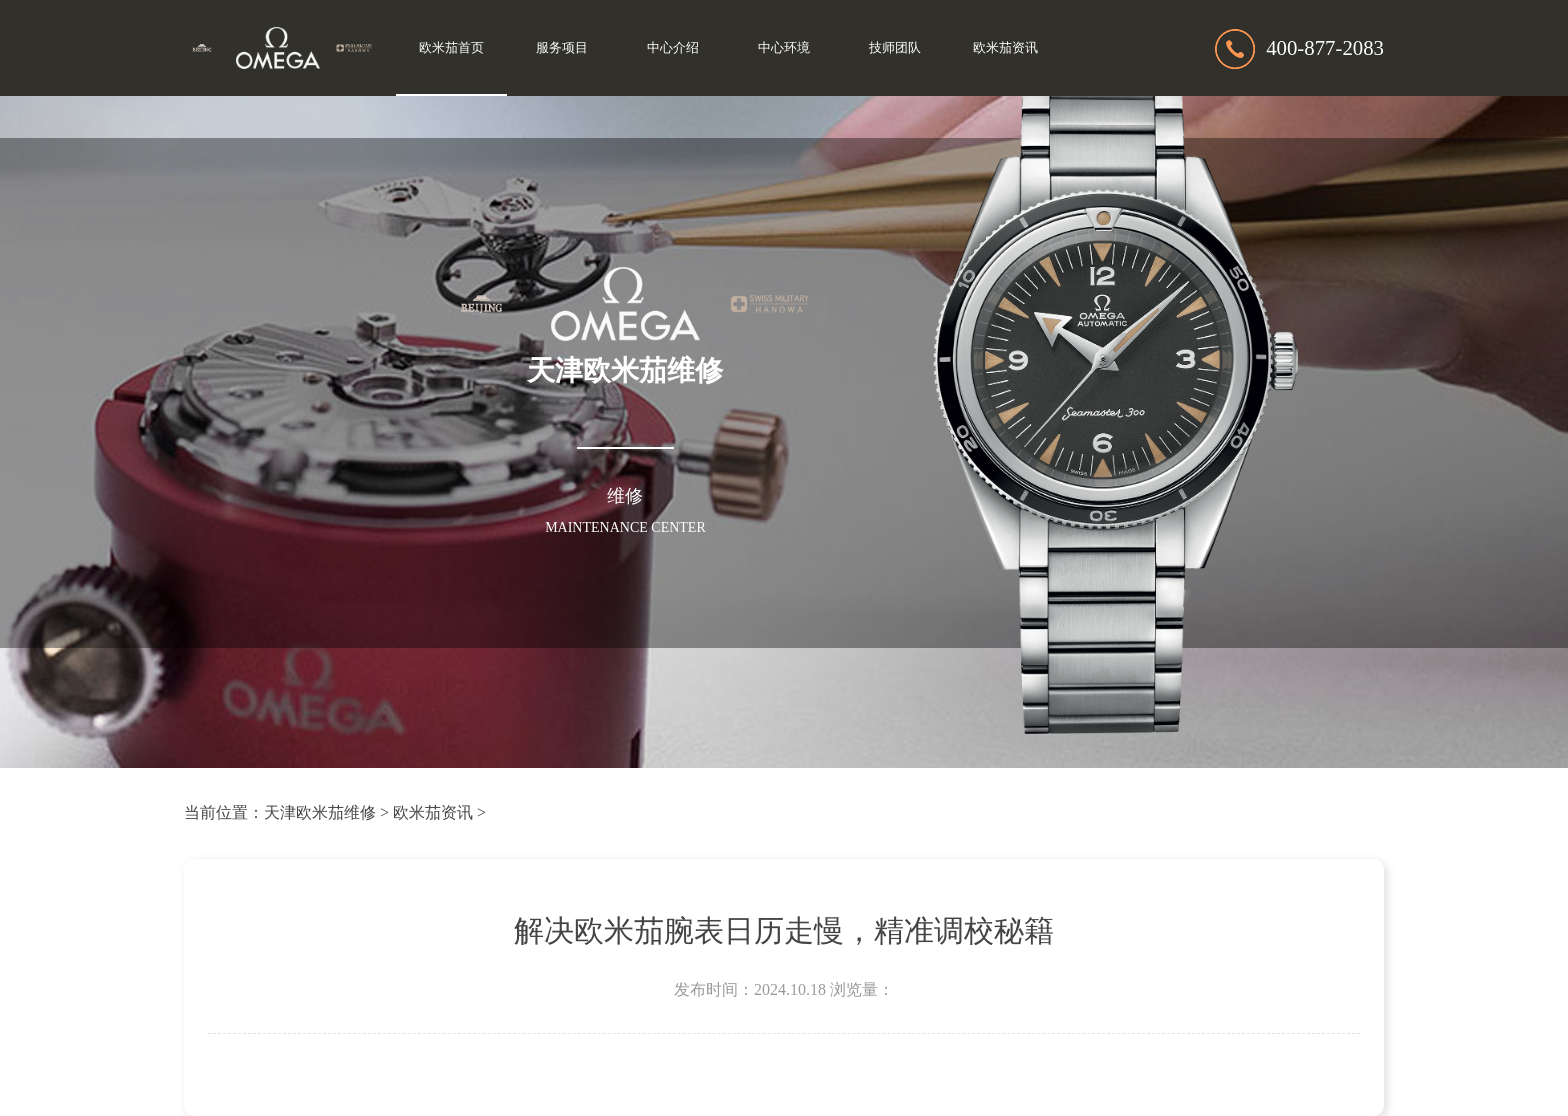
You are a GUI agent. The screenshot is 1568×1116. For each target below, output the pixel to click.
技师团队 (895, 48)
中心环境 (784, 48)
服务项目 (562, 48)
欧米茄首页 (451, 48)
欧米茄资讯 (1005, 48)
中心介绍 (673, 48)
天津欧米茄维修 (320, 812)
